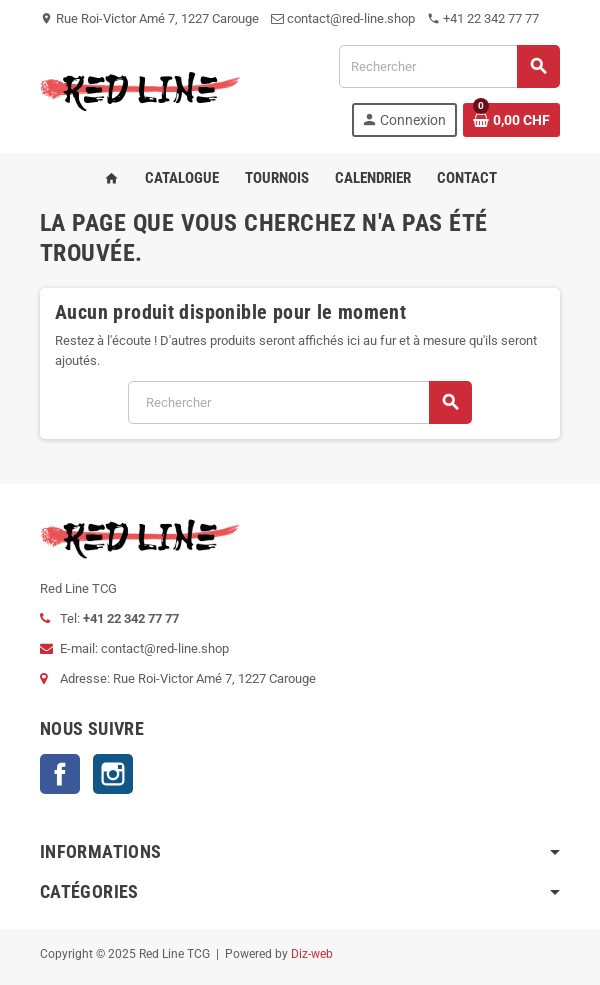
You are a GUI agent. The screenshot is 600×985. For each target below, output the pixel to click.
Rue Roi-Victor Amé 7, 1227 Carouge (149, 18)
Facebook (60, 774)
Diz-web (312, 954)
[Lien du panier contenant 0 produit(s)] (511, 120)
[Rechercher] (449, 66)
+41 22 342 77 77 (483, 18)
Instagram (113, 774)
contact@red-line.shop (343, 18)
